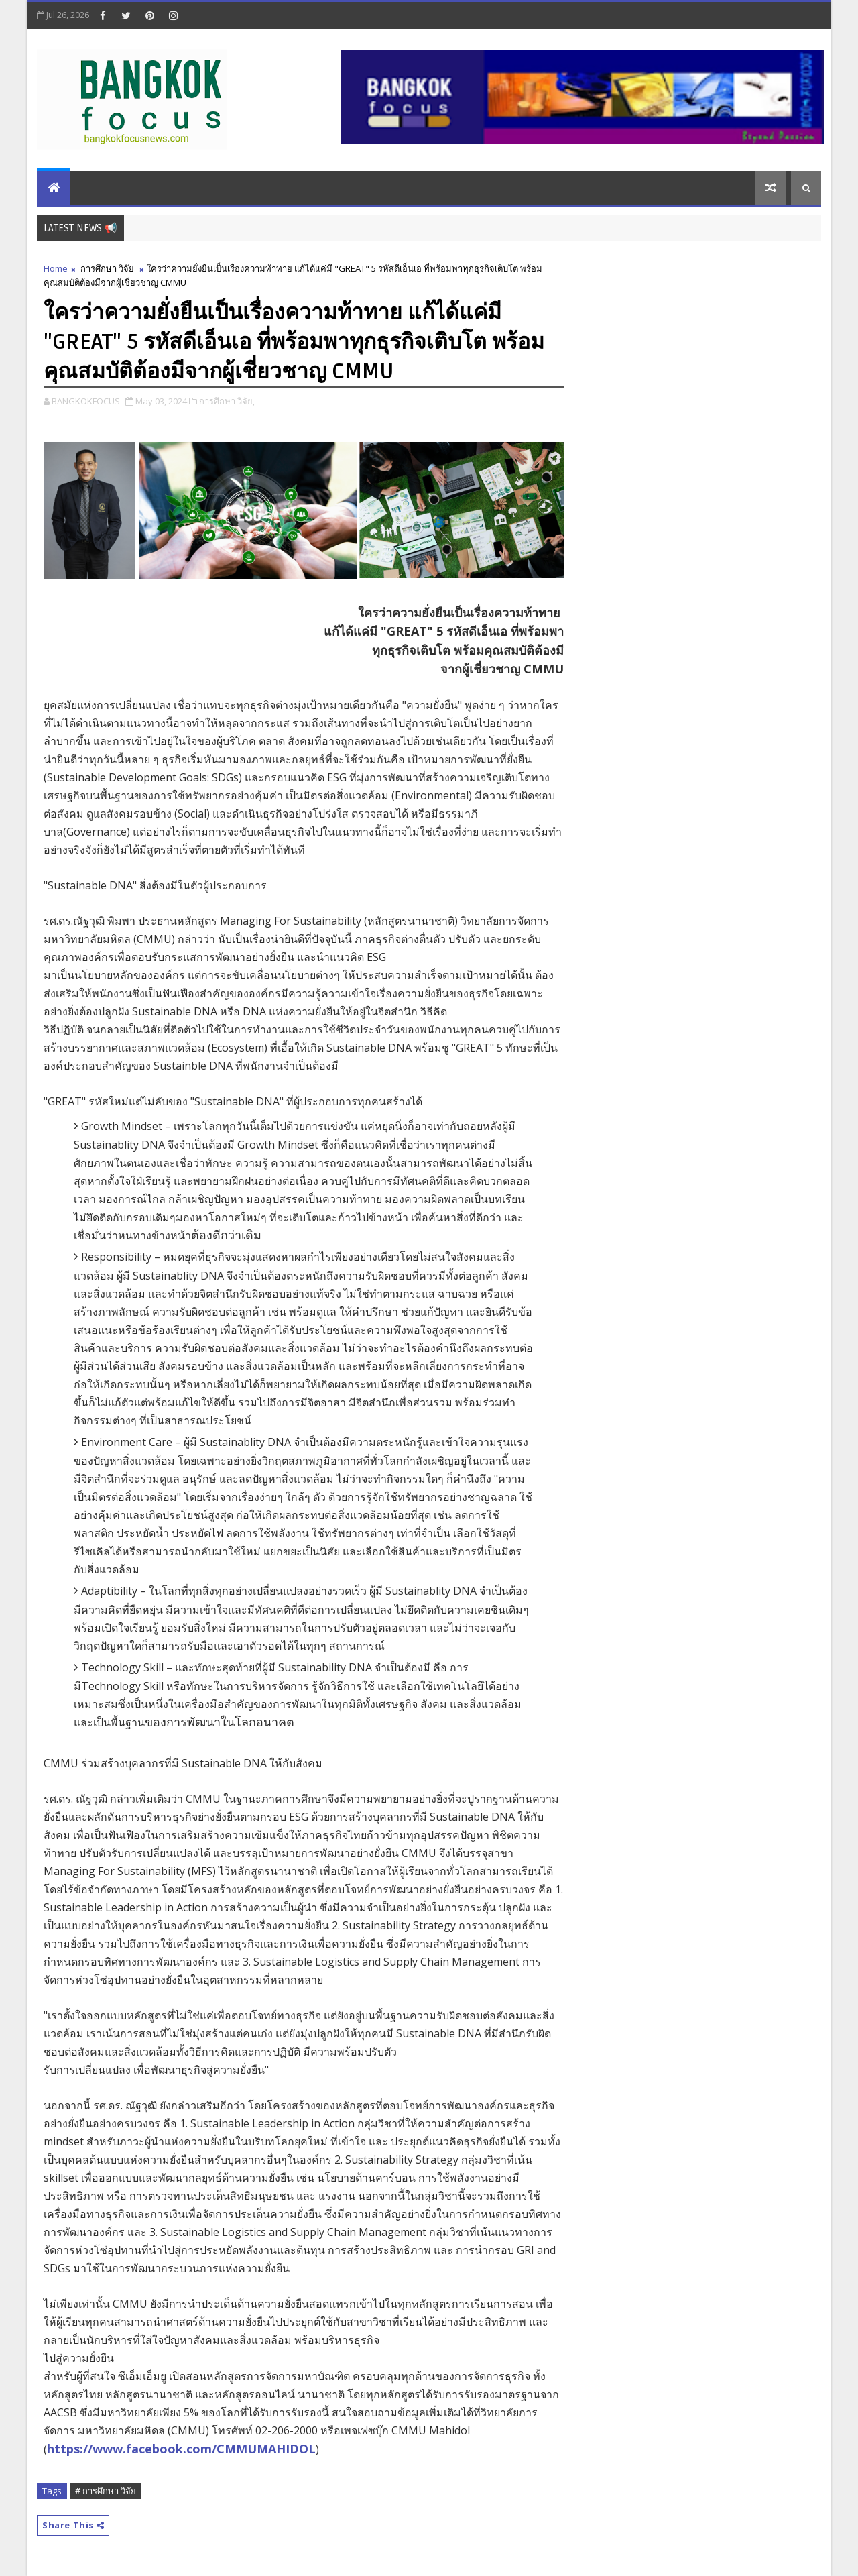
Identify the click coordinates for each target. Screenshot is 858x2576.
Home (56, 268)
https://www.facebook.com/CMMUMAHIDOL (181, 2449)
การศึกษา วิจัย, (227, 401)
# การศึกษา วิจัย (105, 2491)
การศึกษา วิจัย (107, 268)
